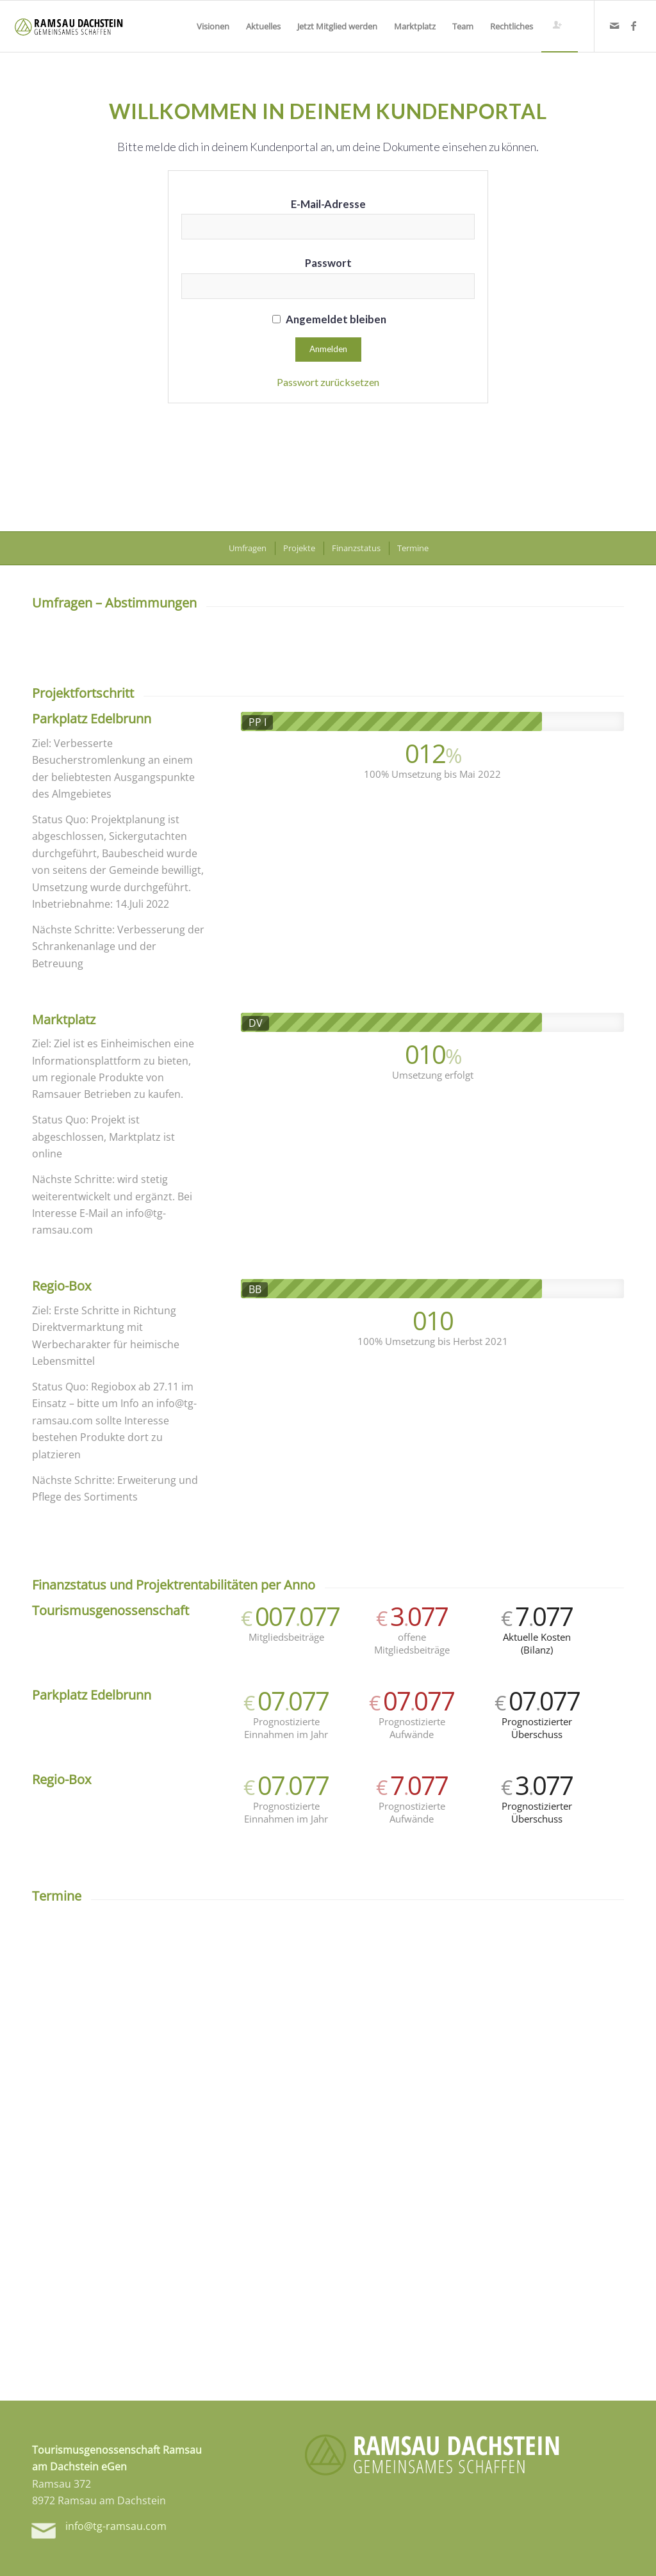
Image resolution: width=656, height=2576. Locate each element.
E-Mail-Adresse (328, 204)
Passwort (328, 263)
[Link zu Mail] (614, 25)
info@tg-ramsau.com (116, 2526)
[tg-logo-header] (68, 26)
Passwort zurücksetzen (328, 382)
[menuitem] (213, 26)
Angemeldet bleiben (329, 319)
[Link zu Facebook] (633, 25)
